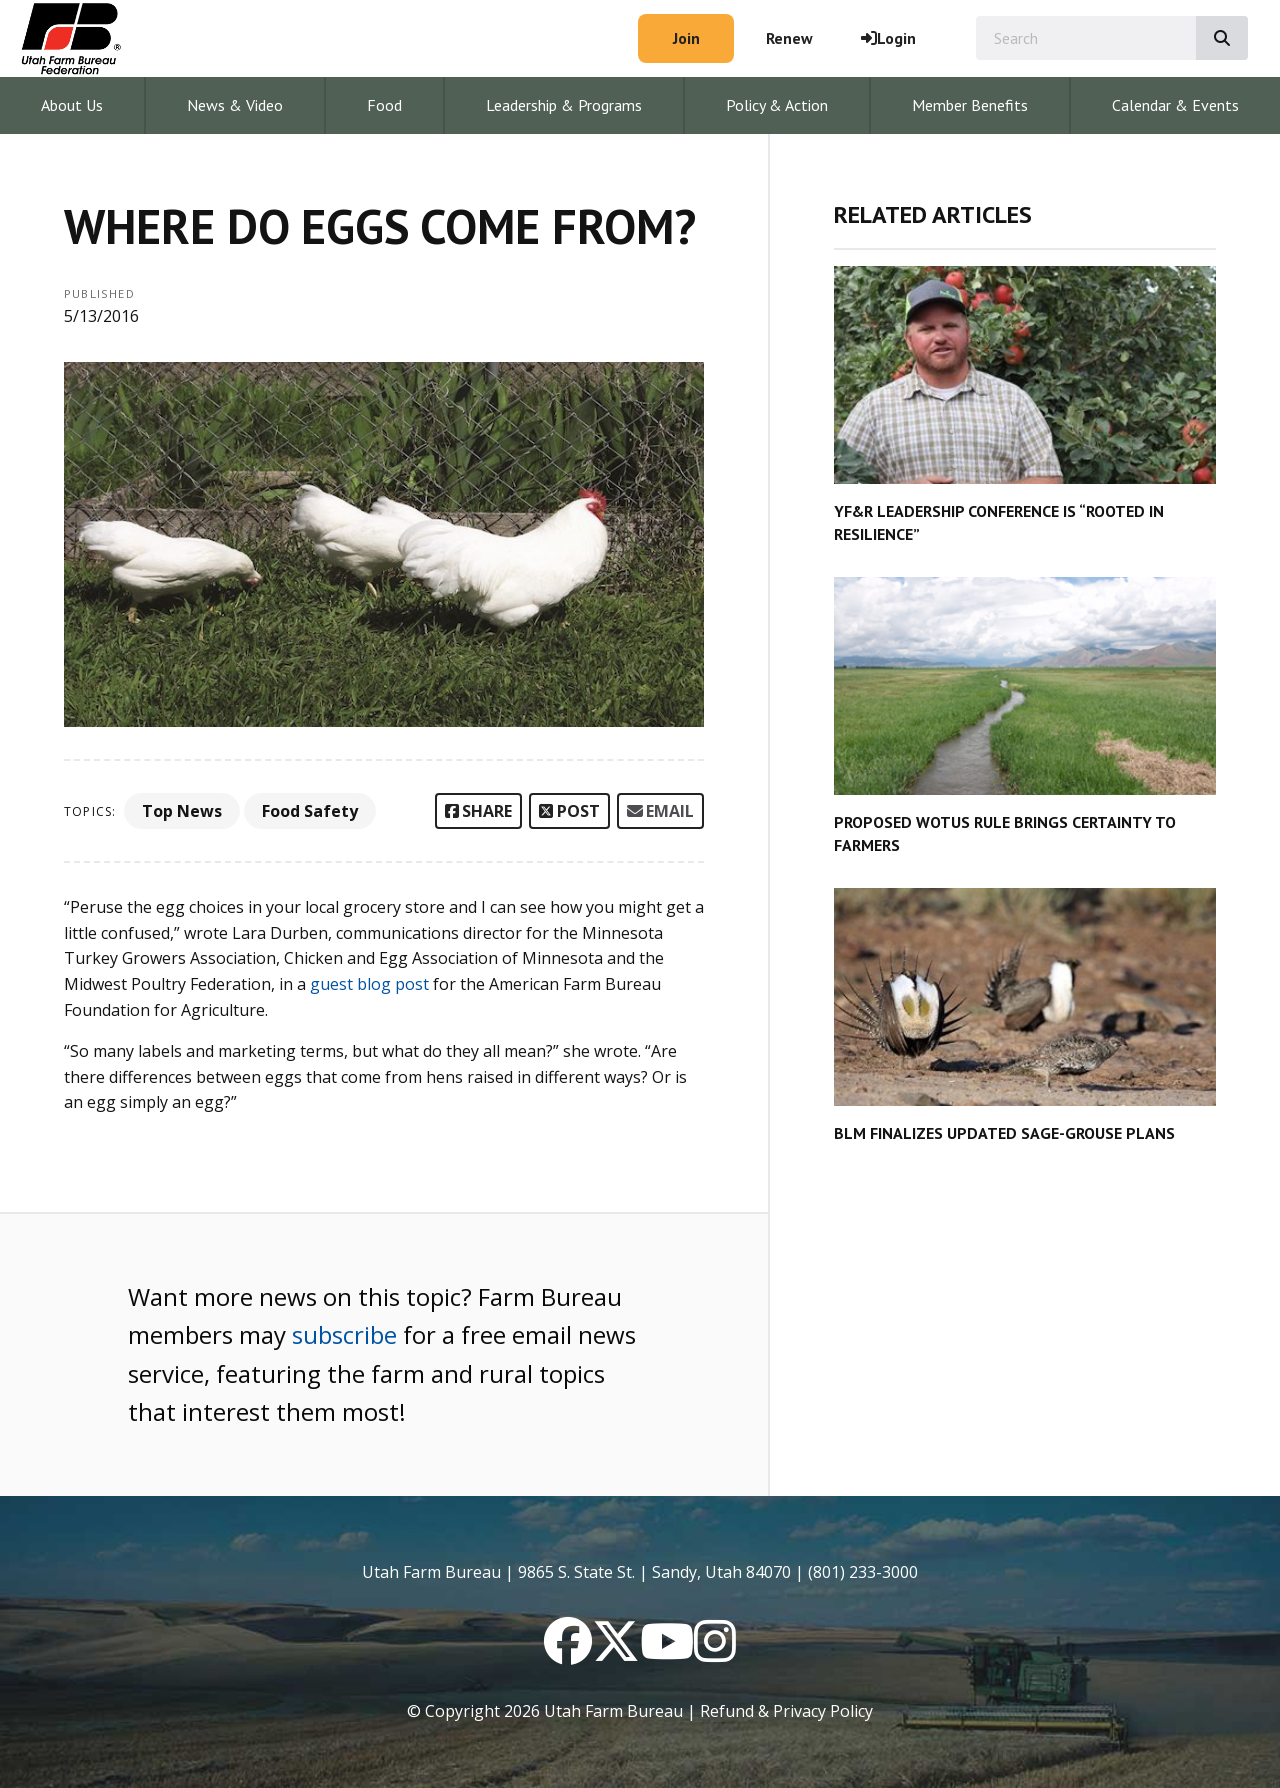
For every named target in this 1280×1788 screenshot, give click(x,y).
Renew (789, 38)
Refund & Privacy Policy (786, 1711)
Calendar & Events (1175, 105)
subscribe (344, 1334)
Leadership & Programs (564, 105)
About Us (72, 105)
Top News (182, 811)
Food (384, 105)
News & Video (235, 105)
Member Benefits (970, 105)
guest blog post (369, 984)
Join (686, 38)
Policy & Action (777, 105)
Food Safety (310, 811)
